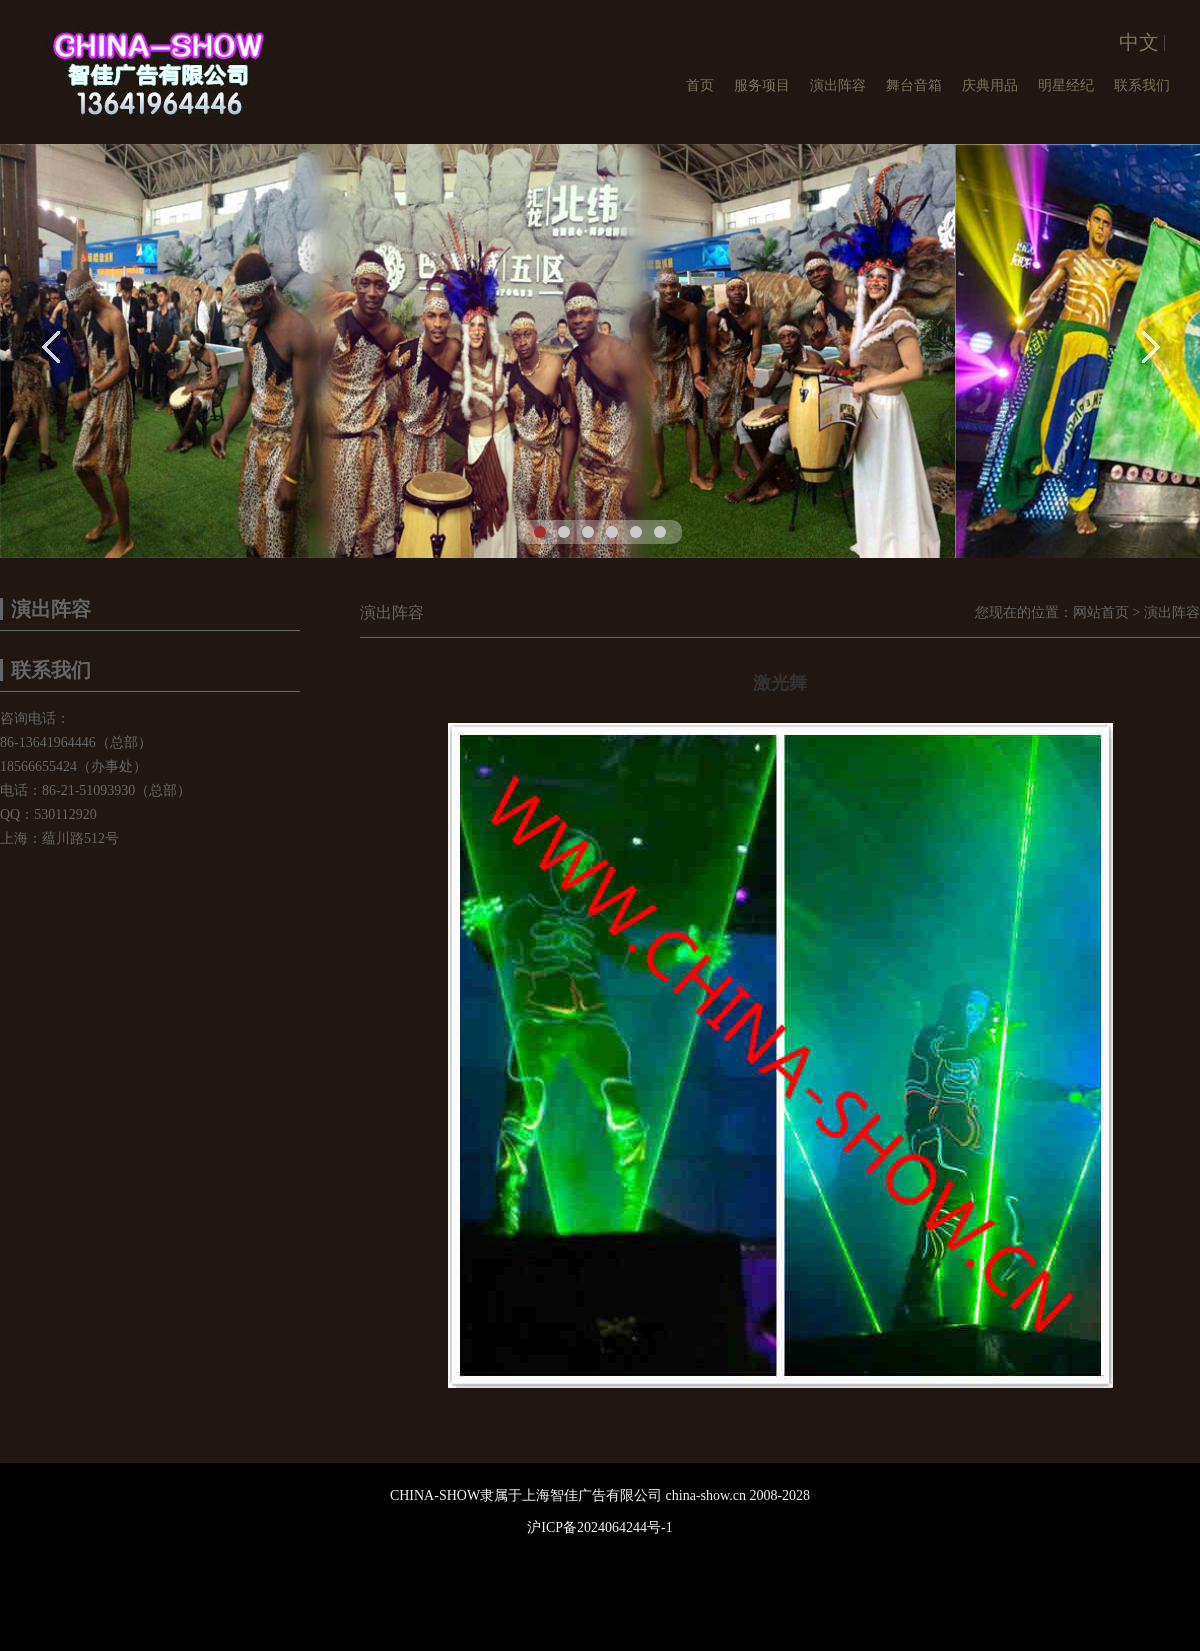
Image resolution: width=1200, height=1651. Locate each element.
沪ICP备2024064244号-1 (599, 1527)
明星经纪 (1066, 85)
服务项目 (762, 85)
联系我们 (1142, 85)
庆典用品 (990, 85)
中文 (1139, 42)
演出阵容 (838, 85)
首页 (700, 85)
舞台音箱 (914, 85)
